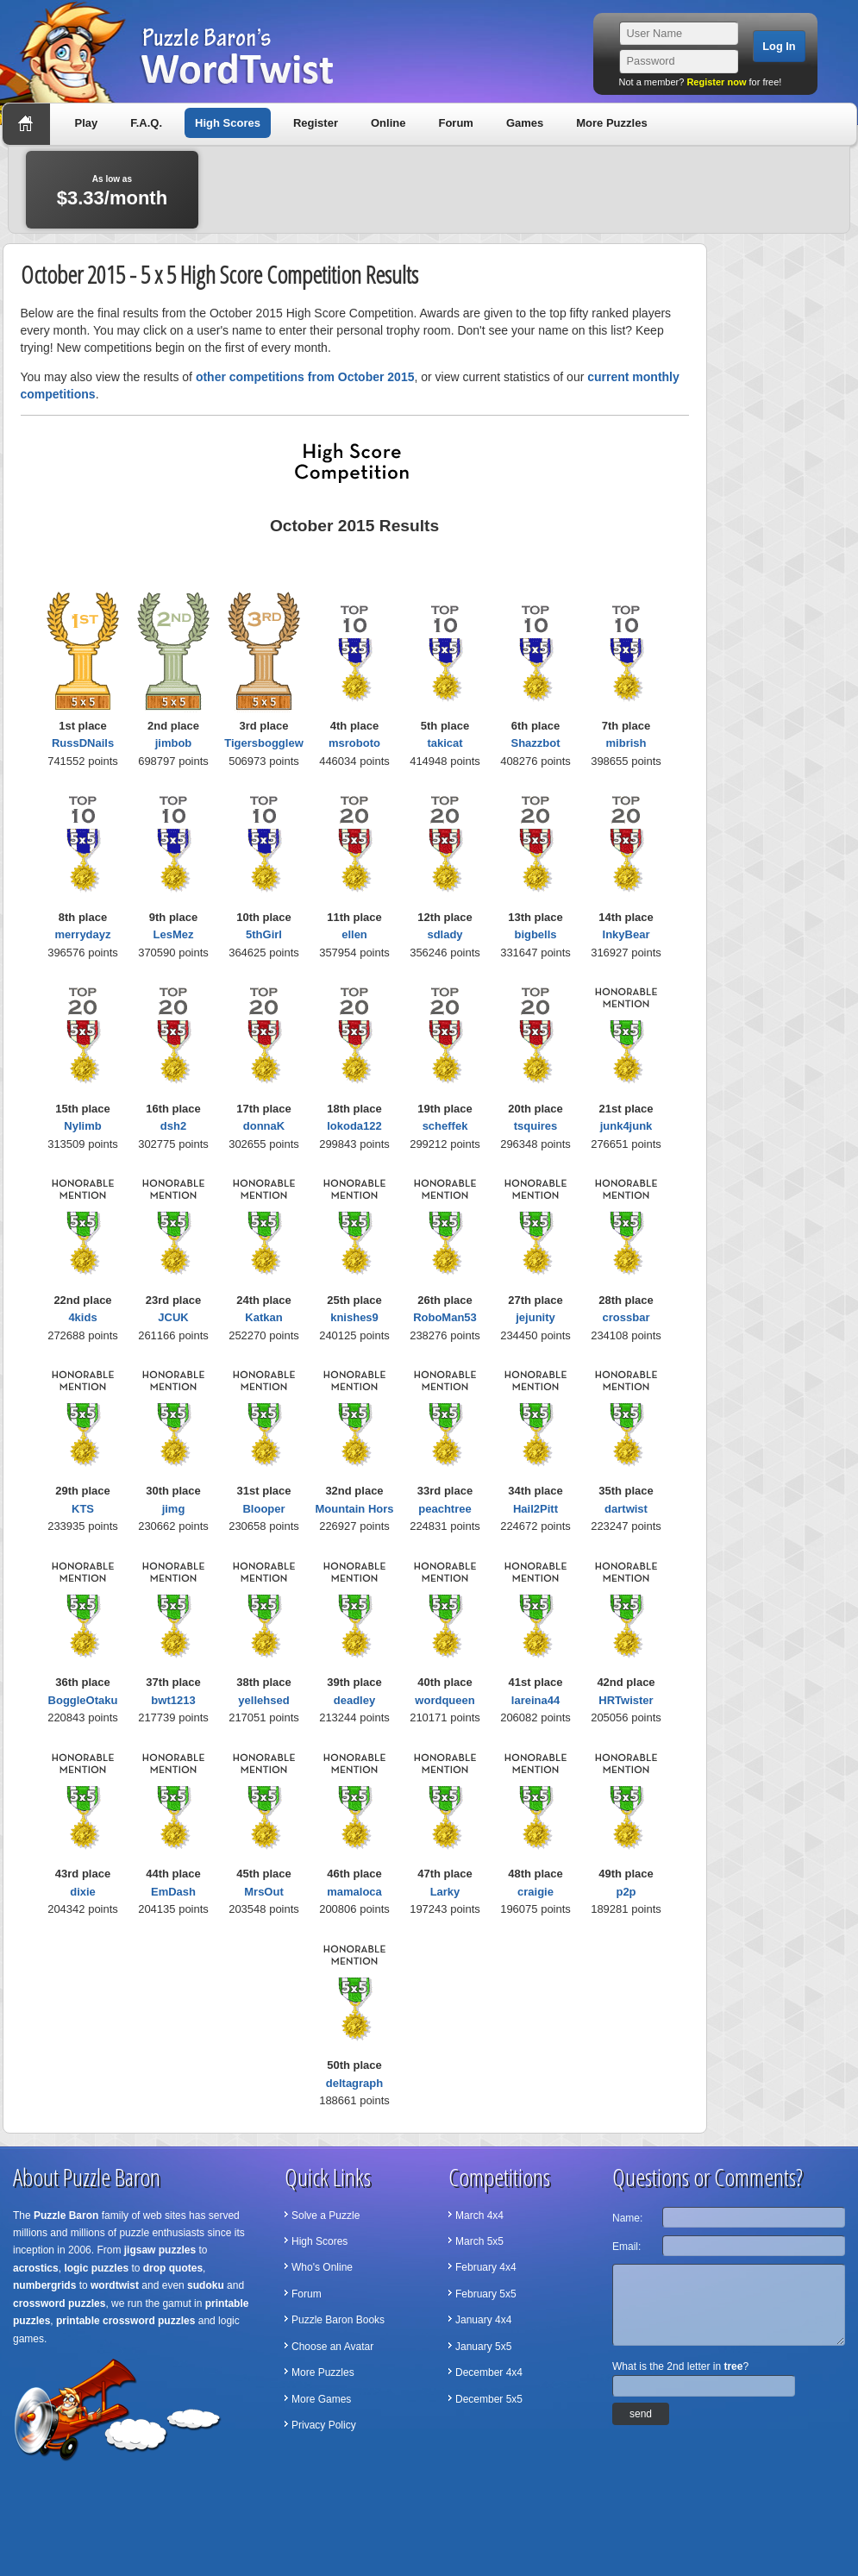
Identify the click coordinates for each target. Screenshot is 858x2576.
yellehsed (263, 1700)
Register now (716, 82)
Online (388, 122)
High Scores (227, 122)
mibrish (626, 742)
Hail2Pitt (535, 1508)
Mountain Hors (355, 1508)
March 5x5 (479, 2241)
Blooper (263, 1508)
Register (315, 122)
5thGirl (264, 934)
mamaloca (354, 1891)
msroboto (354, 742)
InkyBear (626, 934)
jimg (173, 1508)
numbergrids (44, 2285)
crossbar (626, 1317)
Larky (445, 1891)
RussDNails (83, 742)
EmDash (173, 1891)
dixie (83, 1891)
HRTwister (625, 1700)
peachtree (444, 1508)
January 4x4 (483, 2320)
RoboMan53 (445, 1317)
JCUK (173, 1317)
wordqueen (444, 1700)
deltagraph (354, 2083)
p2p (626, 1891)
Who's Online (322, 2267)
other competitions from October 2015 (305, 377)
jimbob (173, 742)
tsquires (536, 1125)
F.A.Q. (146, 122)
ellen (354, 934)
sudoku (205, 2285)
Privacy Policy (323, 2425)
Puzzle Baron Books (338, 2320)
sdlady (444, 934)
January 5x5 (483, 2347)
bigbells (535, 934)
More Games (321, 2399)
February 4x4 (486, 2267)
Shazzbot (535, 742)
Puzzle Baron (66, 2215)
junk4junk (626, 1125)
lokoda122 (354, 1125)
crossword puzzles (59, 2303)
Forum (455, 122)
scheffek (445, 1125)
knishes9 (354, 1317)
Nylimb (82, 1125)
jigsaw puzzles (160, 2250)
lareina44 (535, 1700)
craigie (535, 1891)
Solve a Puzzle (325, 2215)
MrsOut (264, 1891)
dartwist (626, 1508)
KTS (83, 1508)
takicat (444, 742)
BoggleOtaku (83, 1700)
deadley (354, 1700)
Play (86, 122)
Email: (626, 2247)
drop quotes (173, 2268)
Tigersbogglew (264, 742)
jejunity (535, 1317)
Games (524, 122)
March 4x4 (479, 2215)
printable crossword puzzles (125, 2321)
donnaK (264, 1125)
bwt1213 (173, 1700)
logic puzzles (96, 2268)
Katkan (263, 1317)
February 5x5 (486, 2294)
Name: (627, 2218)
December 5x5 (489, 2399)
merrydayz (82, 934)
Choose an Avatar (332, 2347)
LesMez (173, 934)
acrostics (36, 2268)
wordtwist (115, 2285)
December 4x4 (489, 2372)
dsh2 (173, 1125)
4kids (82, 1317)
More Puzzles (611, 122)
